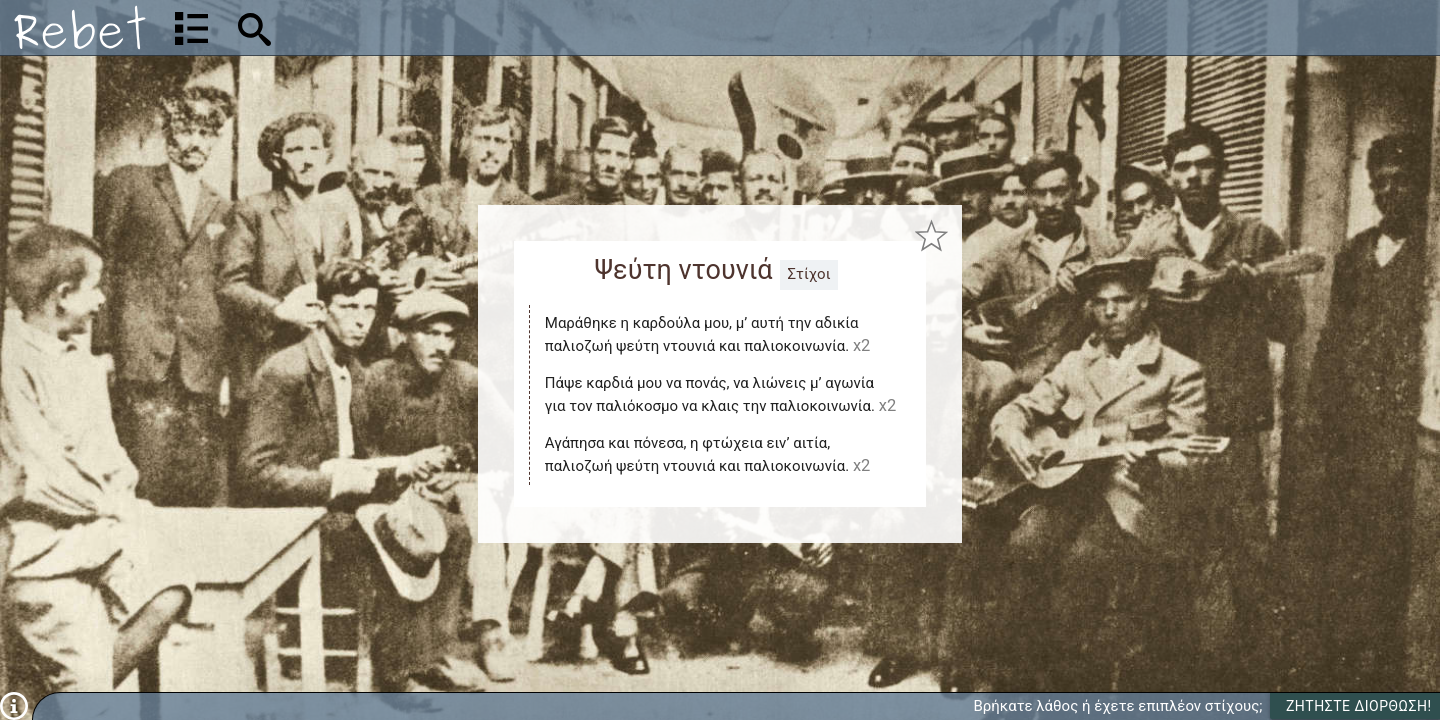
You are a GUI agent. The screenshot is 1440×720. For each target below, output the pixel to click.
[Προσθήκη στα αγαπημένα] (931, 236)
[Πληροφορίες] (14, 705)
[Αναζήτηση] (386, 27)
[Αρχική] (80, 27)
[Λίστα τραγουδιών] (191, 28)
